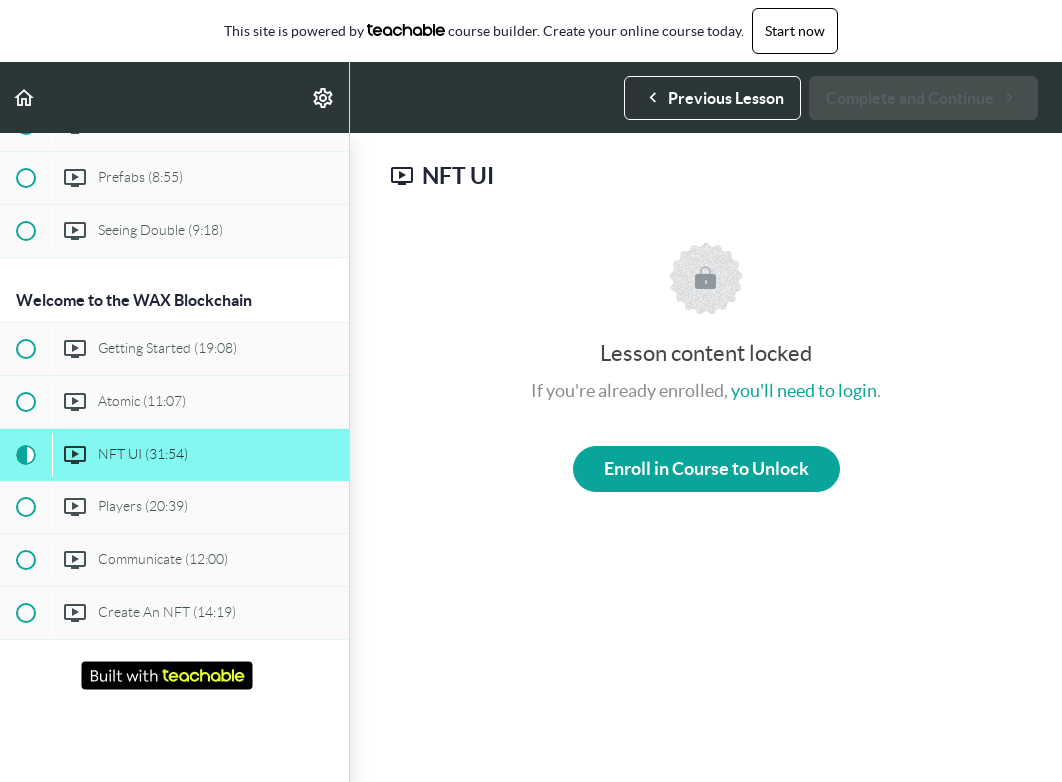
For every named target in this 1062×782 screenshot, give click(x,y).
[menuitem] (324, 97)
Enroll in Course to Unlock (706, 468)
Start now (795, 31)
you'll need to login (804, 390)
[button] (25, 97)
